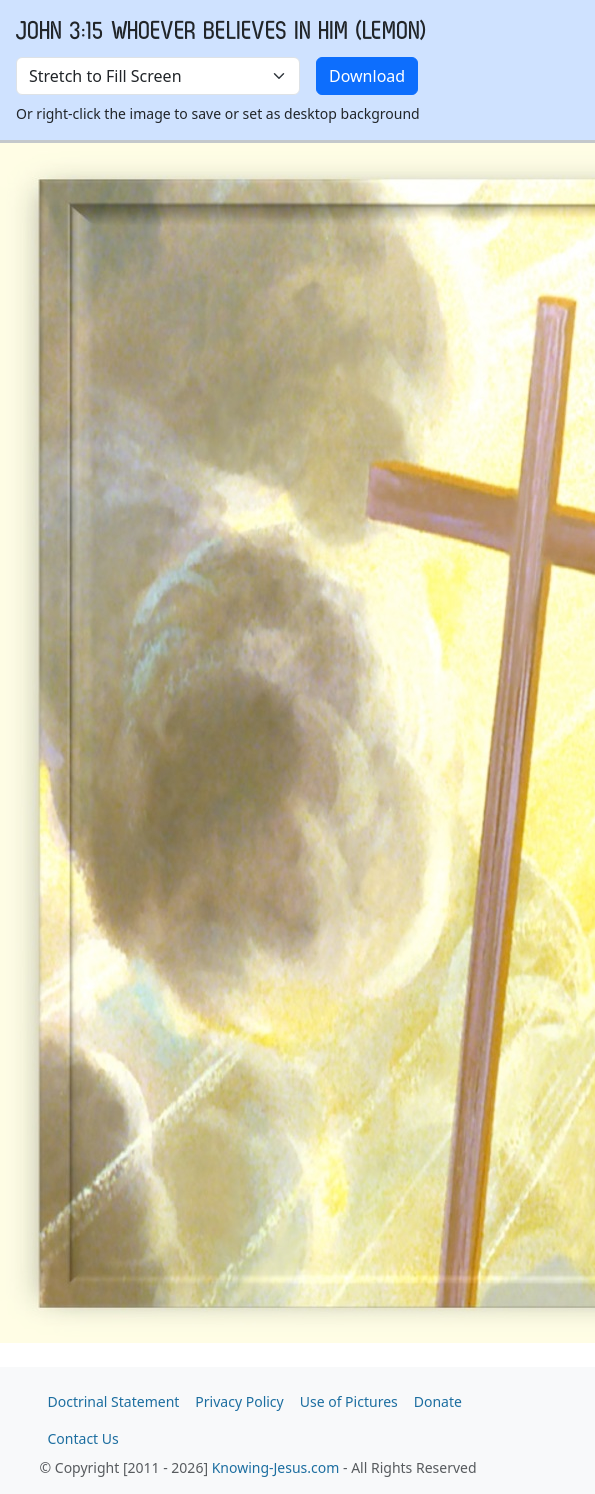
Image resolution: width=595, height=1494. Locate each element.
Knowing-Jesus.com (276, 1467)
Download (367, 76)
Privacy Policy (239, 1401)
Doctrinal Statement (114, 1401)
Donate (438, 1401)
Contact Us (83, 1438)
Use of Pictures (349, 1401)
